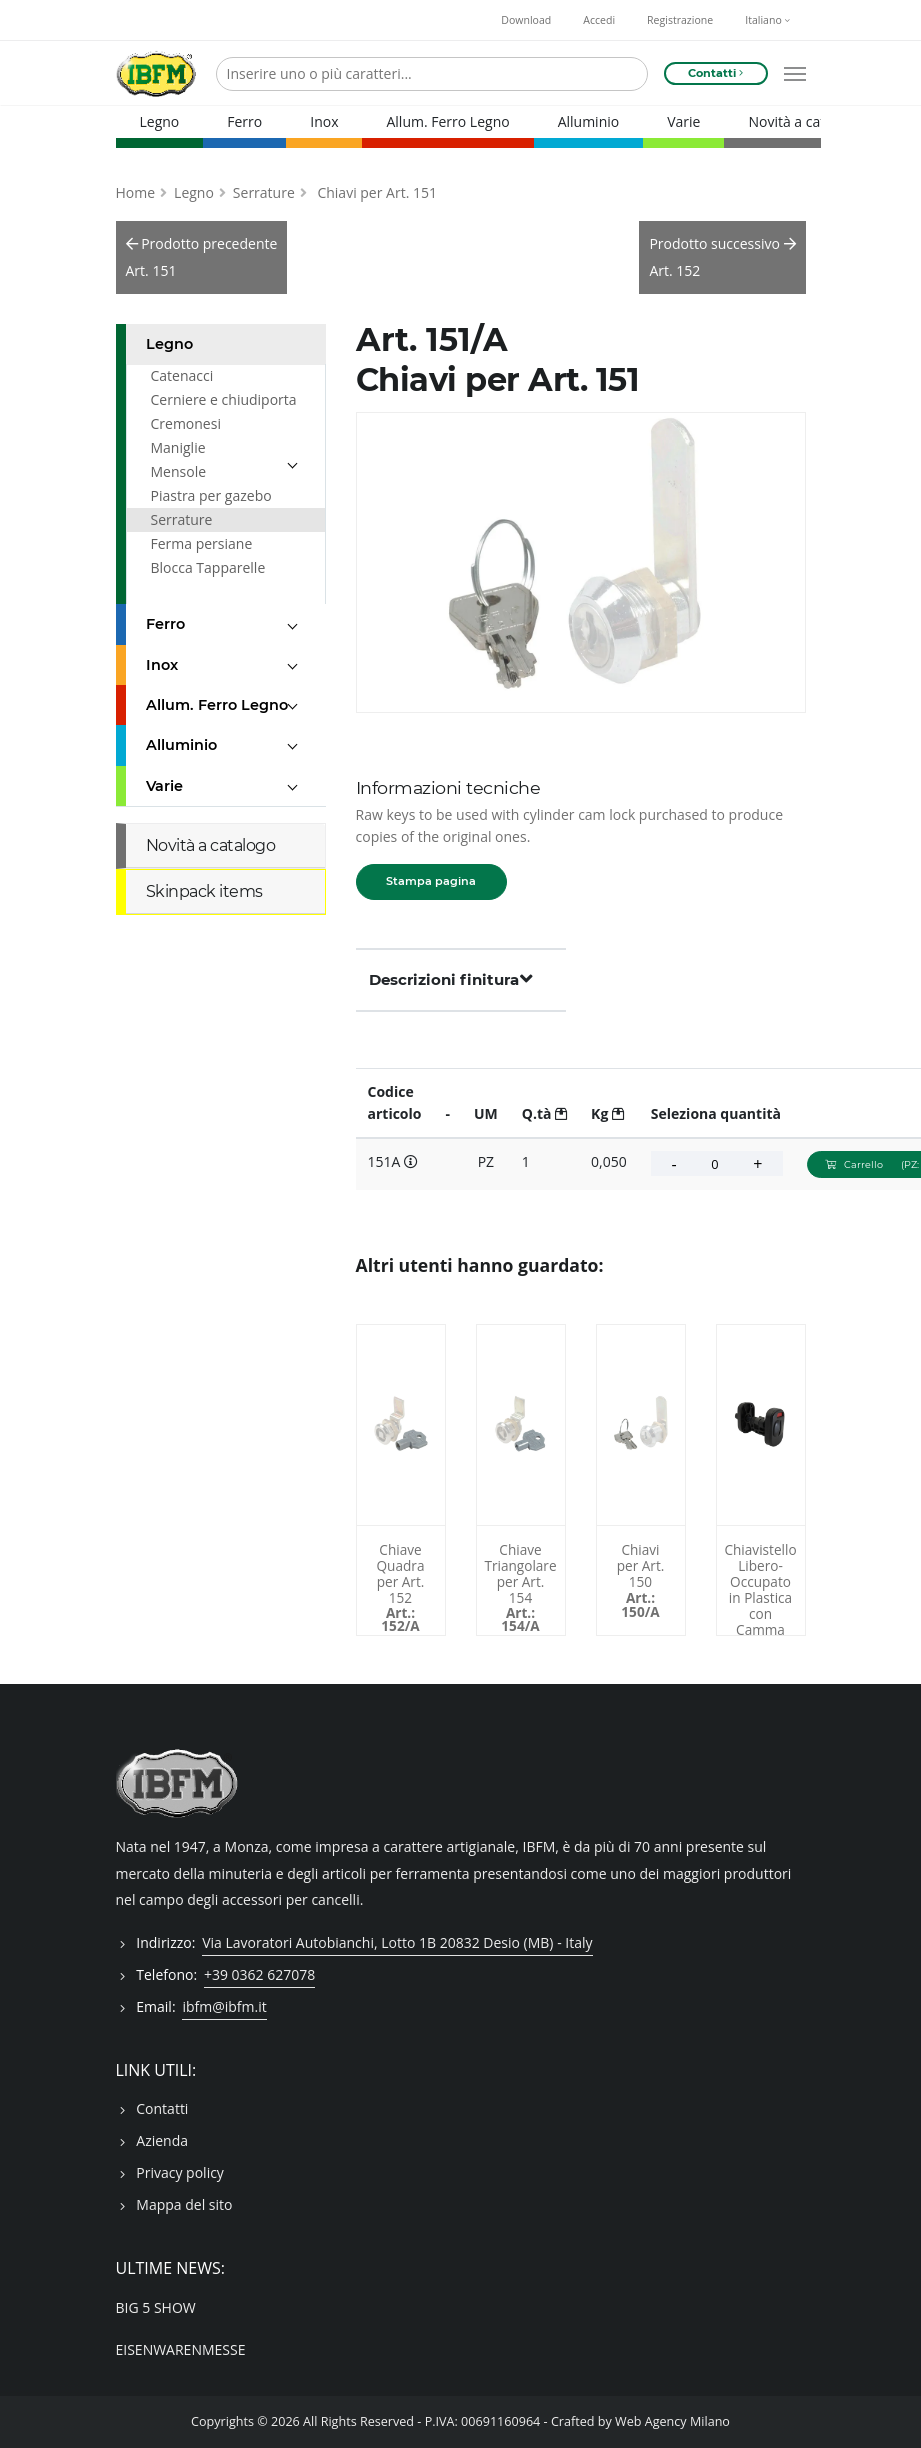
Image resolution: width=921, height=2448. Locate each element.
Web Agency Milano (672, 2421)
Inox (324, 121)
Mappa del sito (184, 2204)
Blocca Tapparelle (208, 567)
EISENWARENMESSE (181, 2349)
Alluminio (589, 121)
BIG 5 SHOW (156, 2307)
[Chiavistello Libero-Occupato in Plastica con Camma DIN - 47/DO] (761, 1425)
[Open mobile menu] (795, 74)
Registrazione (680, 20)
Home (136, 192)
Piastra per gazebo (211, 495)
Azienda (162, 2140)
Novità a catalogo (804, 121)
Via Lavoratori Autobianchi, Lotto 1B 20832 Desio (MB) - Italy (397, 1942)
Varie (683, 121)
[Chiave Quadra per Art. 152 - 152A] (401, 1425)
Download (526, 20)
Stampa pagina (431, 881)
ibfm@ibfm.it (224, 2006)
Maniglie (178, 447)
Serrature (264, 192)
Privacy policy (180, 2172)
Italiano (767, 20)
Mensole (179, 471)
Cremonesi (186, 423)
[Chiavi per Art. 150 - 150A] (641, 1425)
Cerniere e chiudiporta (224, 399)
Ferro (244, 121)
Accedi (599, 20)
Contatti (162, 2108)
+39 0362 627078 (259, 1974)
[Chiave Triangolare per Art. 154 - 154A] (521, 1425)
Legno (160, 121)
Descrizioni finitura (451, 979)
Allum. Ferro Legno (447, 121)
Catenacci (182, 375)
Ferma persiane (202, 543)
